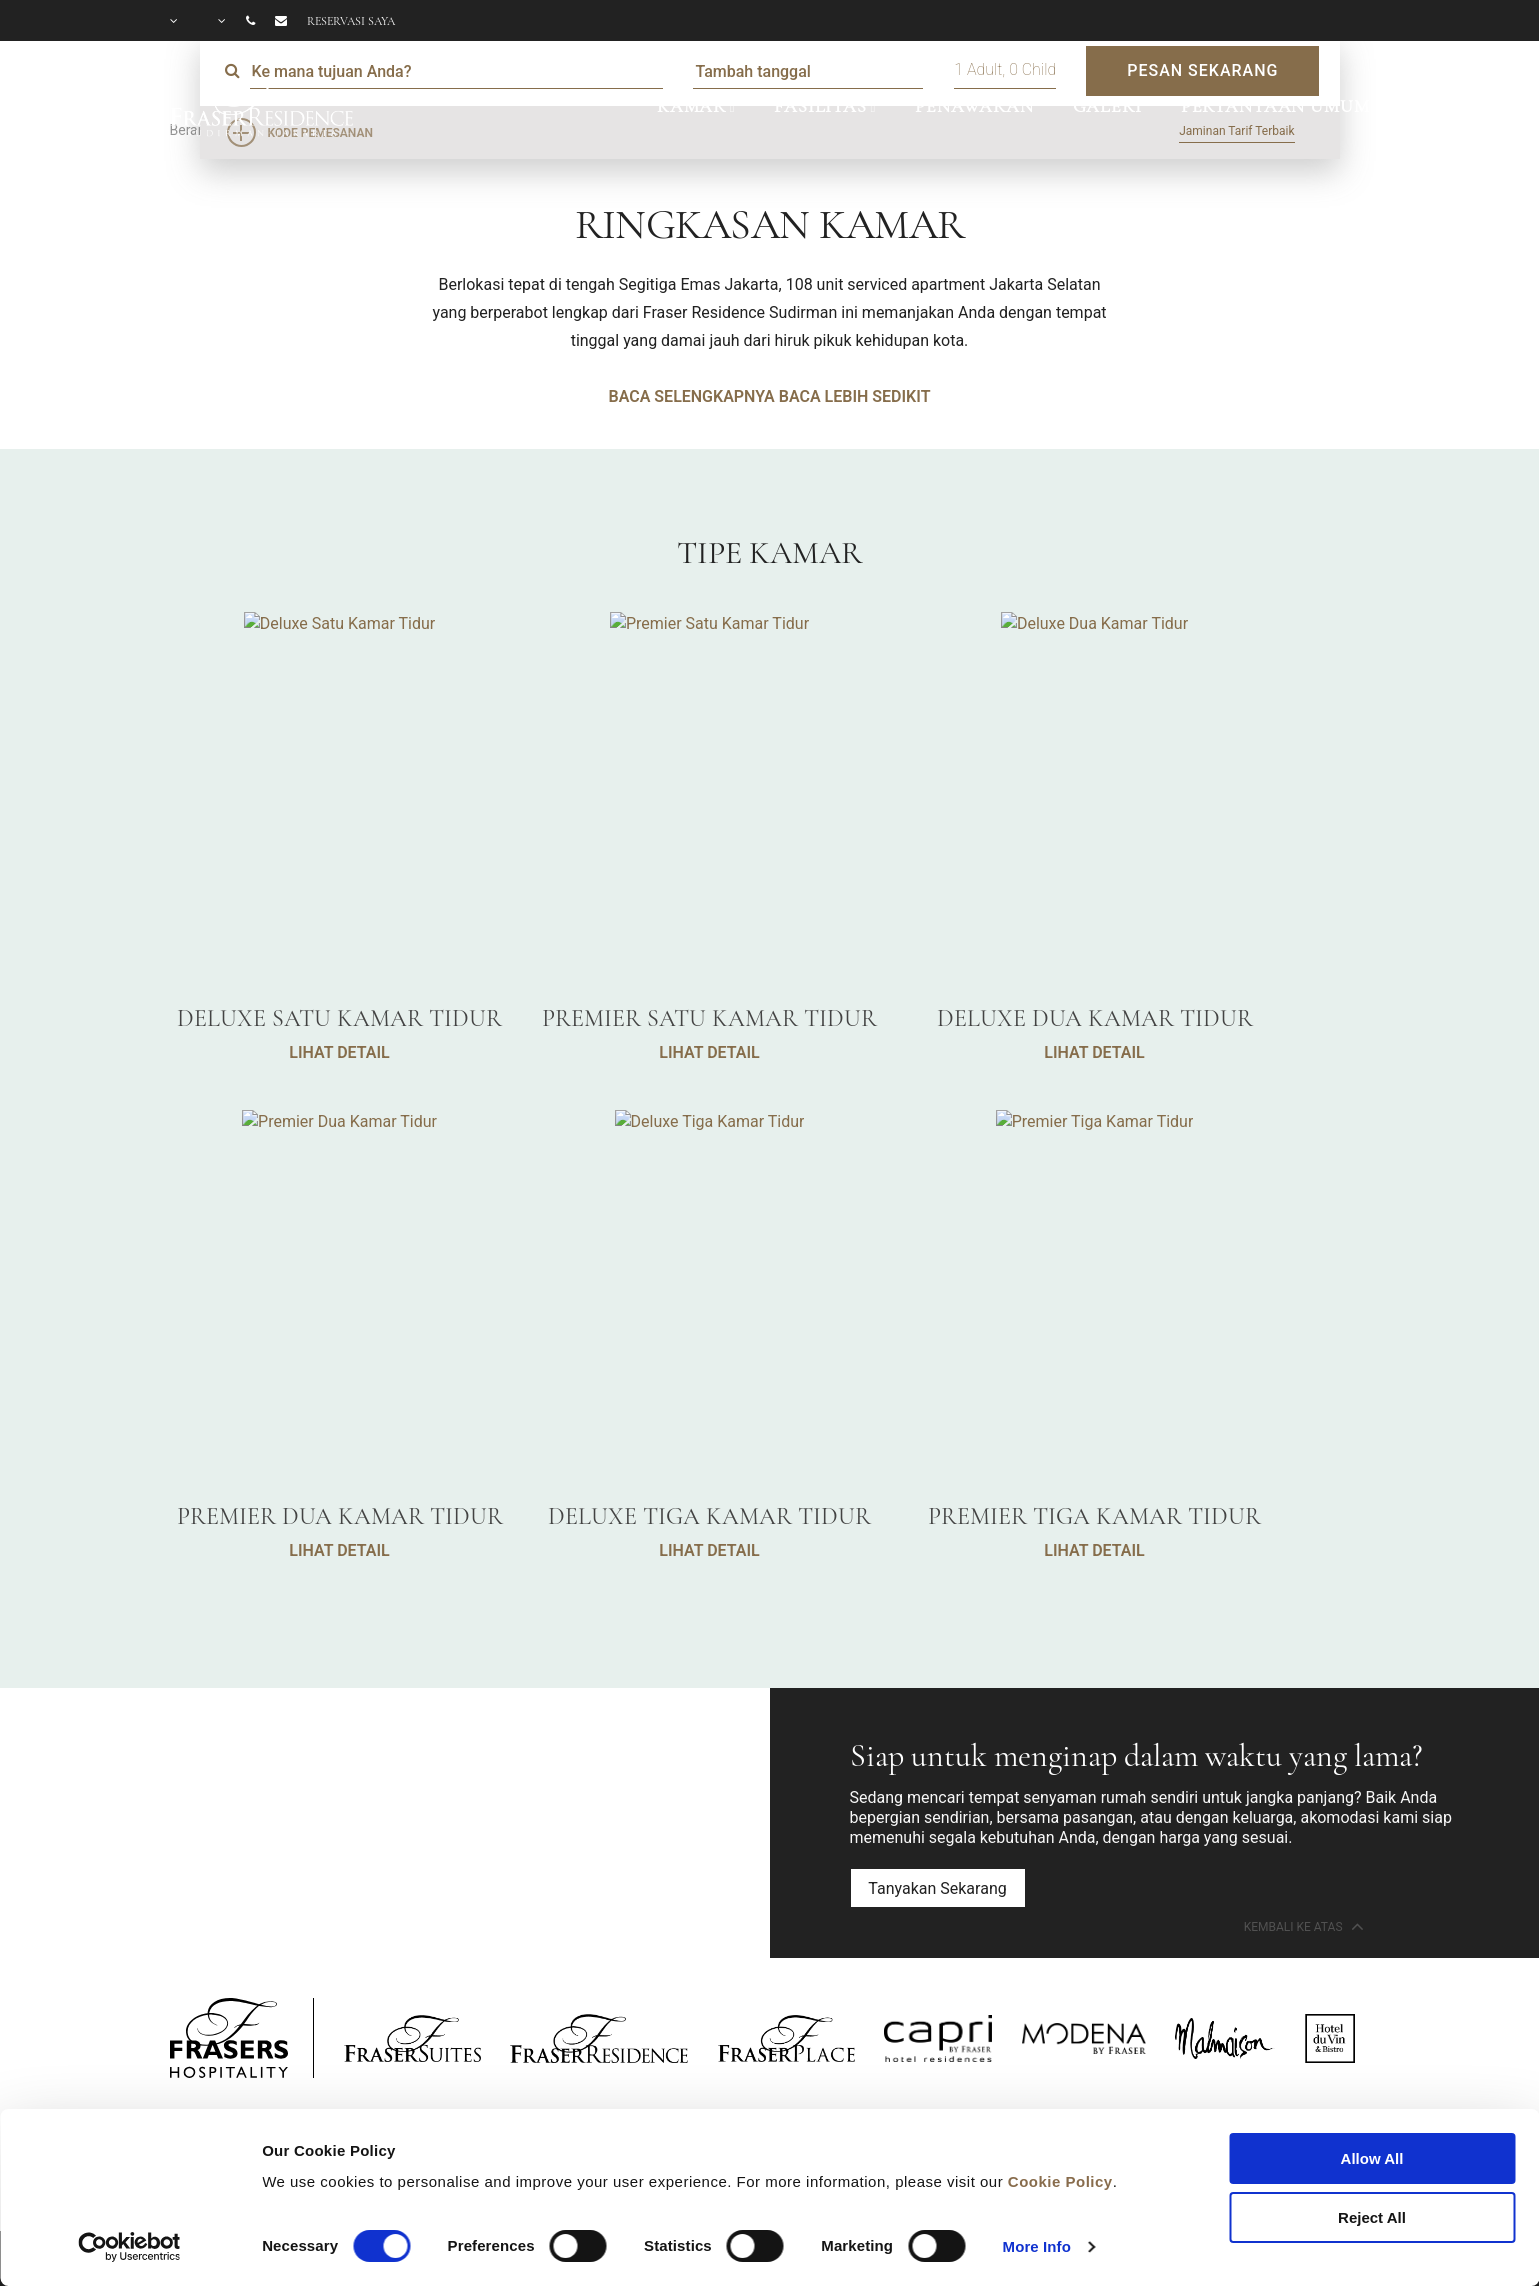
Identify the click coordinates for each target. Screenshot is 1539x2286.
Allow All (1372, 2158)
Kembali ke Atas (1302, 1926)
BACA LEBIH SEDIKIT (855, 396)
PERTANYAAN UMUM (1275, 106)
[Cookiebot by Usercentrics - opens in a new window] (129, 2247)
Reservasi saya (351, 21)
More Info (1037, 2246)
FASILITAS (820, 106)
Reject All (1372, 2217)
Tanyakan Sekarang (937, 1888)
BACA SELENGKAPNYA (692, 396)
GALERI (1107, 106)
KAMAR (691, 106)
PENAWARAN (974, 106)
